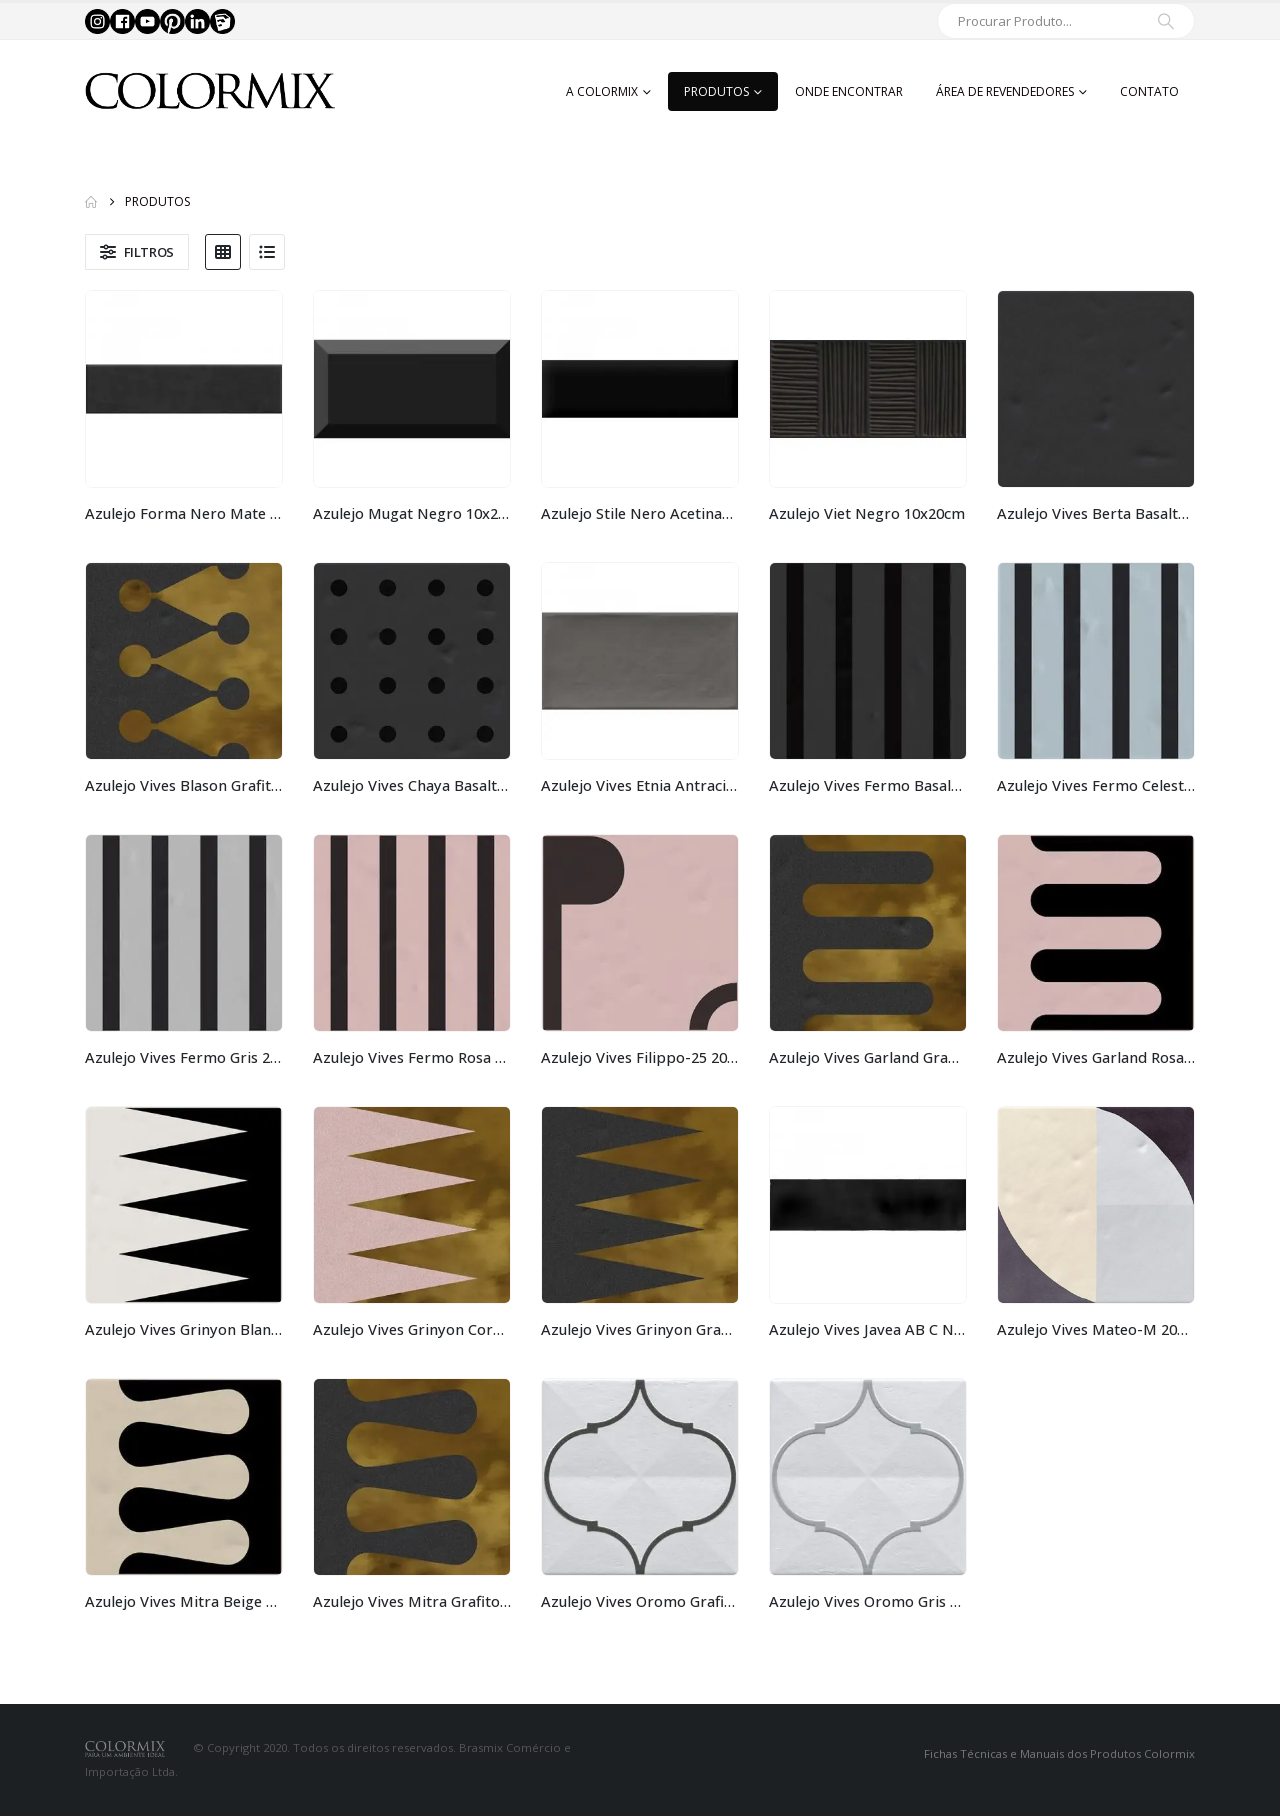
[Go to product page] (184, 389)
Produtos (716, 91)
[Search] (1166, 21)
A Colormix (602, 91)
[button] (137, 252)
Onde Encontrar (849, 91)
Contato (1149, 91)
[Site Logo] (210, 91)
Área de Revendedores (1005, 91)
